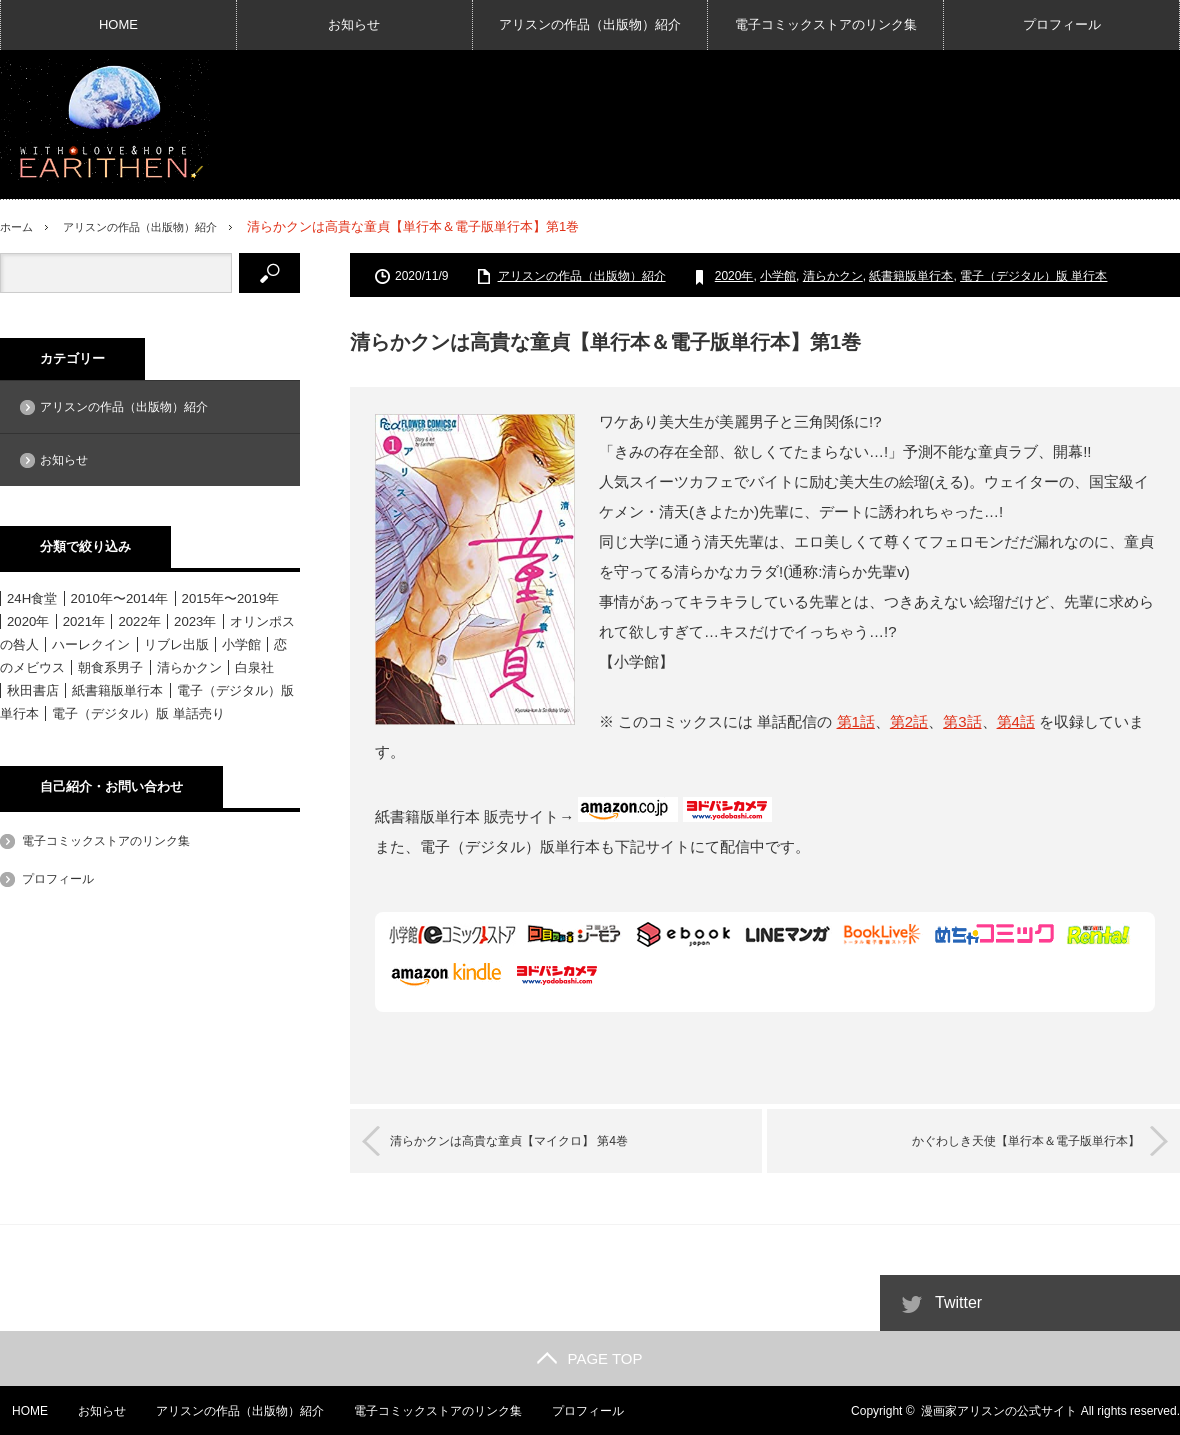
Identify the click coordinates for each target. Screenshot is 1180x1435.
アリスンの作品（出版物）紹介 (590, 24)
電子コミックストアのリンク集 (826, 24)
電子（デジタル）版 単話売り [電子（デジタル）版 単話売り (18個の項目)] (138, 713)
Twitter (958, 1301)
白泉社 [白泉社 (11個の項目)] (254, 667)
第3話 (962, 721)
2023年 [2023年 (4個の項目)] (195, 621)
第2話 (909, 721)
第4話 (1016, 721)
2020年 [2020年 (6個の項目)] (28, 621)
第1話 (856, 721)
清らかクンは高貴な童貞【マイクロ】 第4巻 (539, 1140)
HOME (118, 24)
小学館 (778, 276)
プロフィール (1062, 24)
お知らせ (354, 24)
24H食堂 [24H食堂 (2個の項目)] (32, 598)
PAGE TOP (589, 1357)
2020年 (734, 276)
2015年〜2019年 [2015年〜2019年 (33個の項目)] (231, 598)
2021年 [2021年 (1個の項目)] (84, 621)
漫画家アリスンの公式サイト (999, 1410)
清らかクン (833, 276)
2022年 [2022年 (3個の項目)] (139, 621)
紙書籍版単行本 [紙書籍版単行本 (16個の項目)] (117, 690)
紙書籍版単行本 (911, 276)
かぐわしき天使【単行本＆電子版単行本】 (996, 1140)
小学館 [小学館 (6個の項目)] (241, 644)
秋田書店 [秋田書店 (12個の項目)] (33, 690)
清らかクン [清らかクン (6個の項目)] (189, 667)
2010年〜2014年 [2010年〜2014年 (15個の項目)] (120, 598)
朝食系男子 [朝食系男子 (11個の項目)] (110, 667)
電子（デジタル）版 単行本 (1033, 276)
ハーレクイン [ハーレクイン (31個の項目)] (91, 644)
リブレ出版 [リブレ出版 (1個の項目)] (176, 644)
